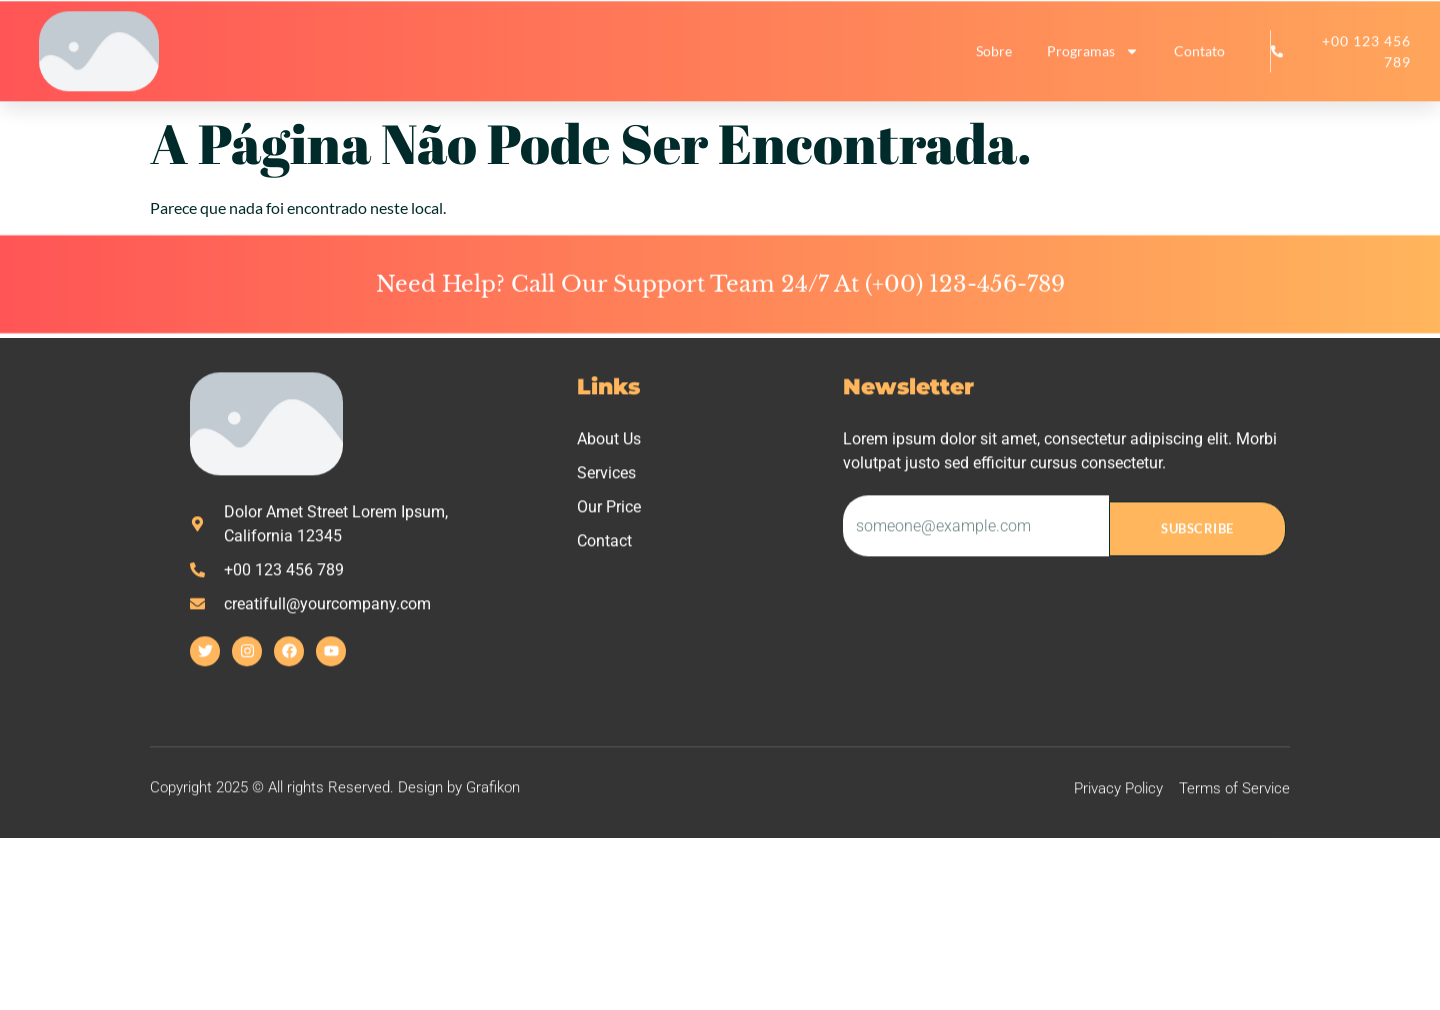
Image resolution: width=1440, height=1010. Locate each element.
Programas (1093, 58)
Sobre (994, 57)
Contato (1199, 57)
